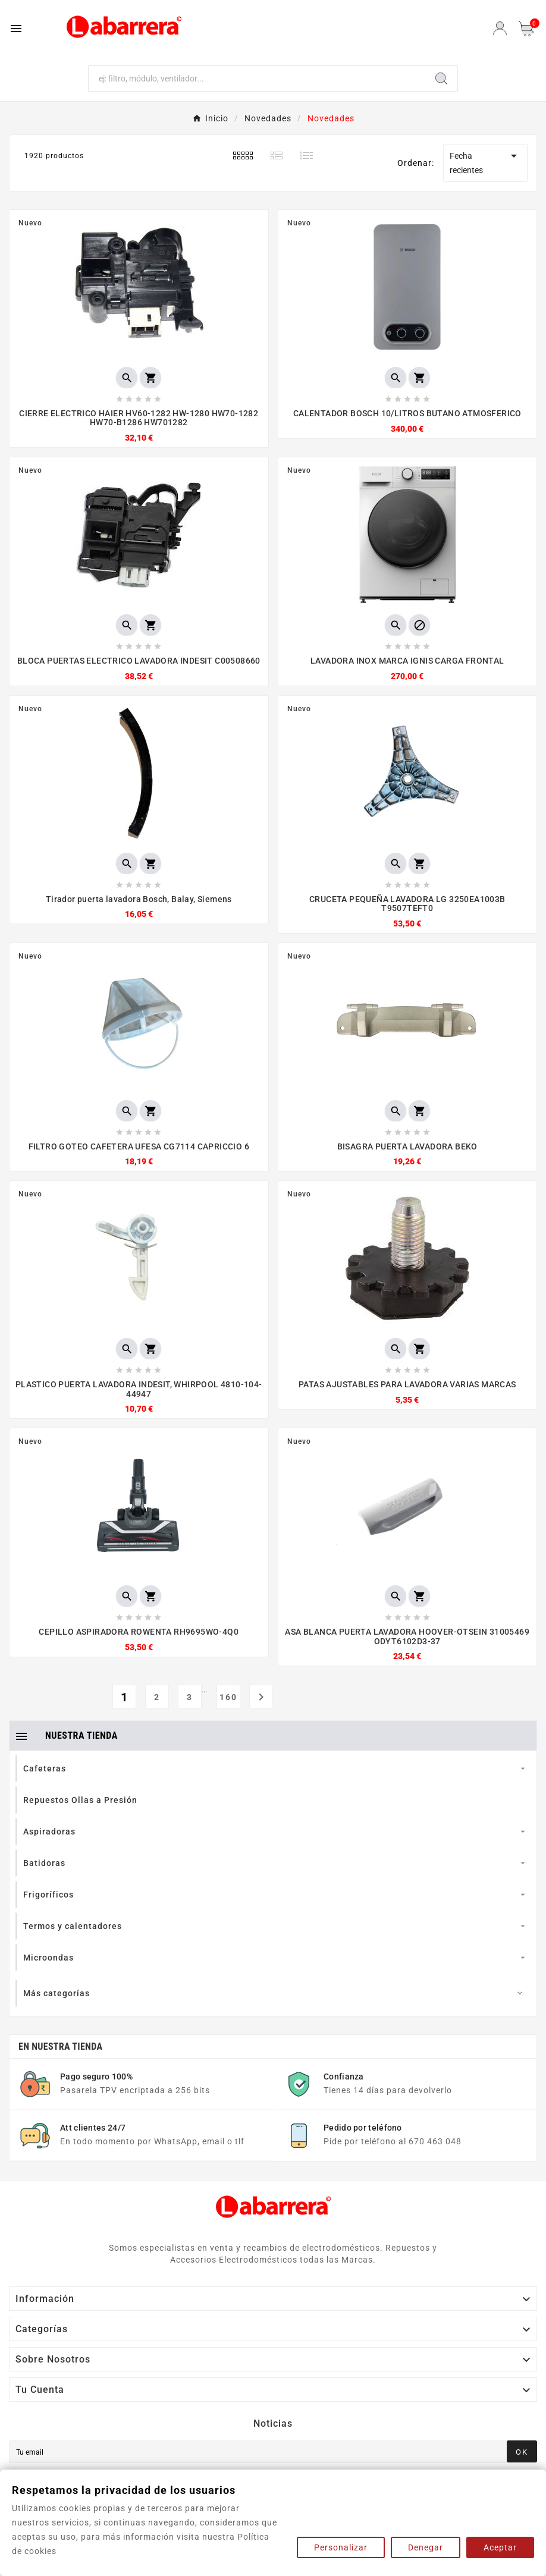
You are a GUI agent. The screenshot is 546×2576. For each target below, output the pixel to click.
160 (228, 1697)
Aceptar (500, 2547)
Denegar (425, 2547)
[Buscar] (257, 78)
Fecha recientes (485, 162)
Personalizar (341, 2547)
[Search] (441, 78)
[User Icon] (500, 28)
